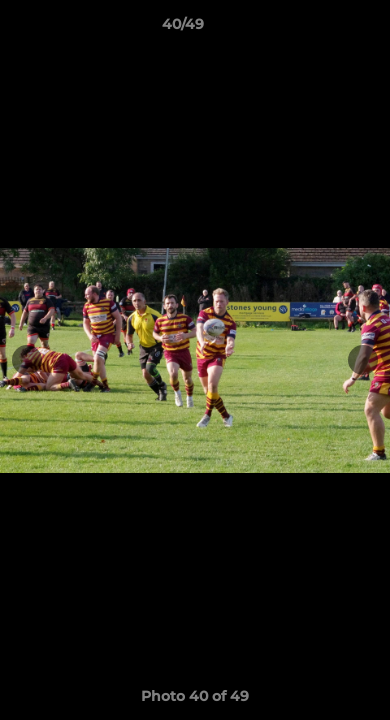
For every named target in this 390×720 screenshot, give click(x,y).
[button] (318, 29)
